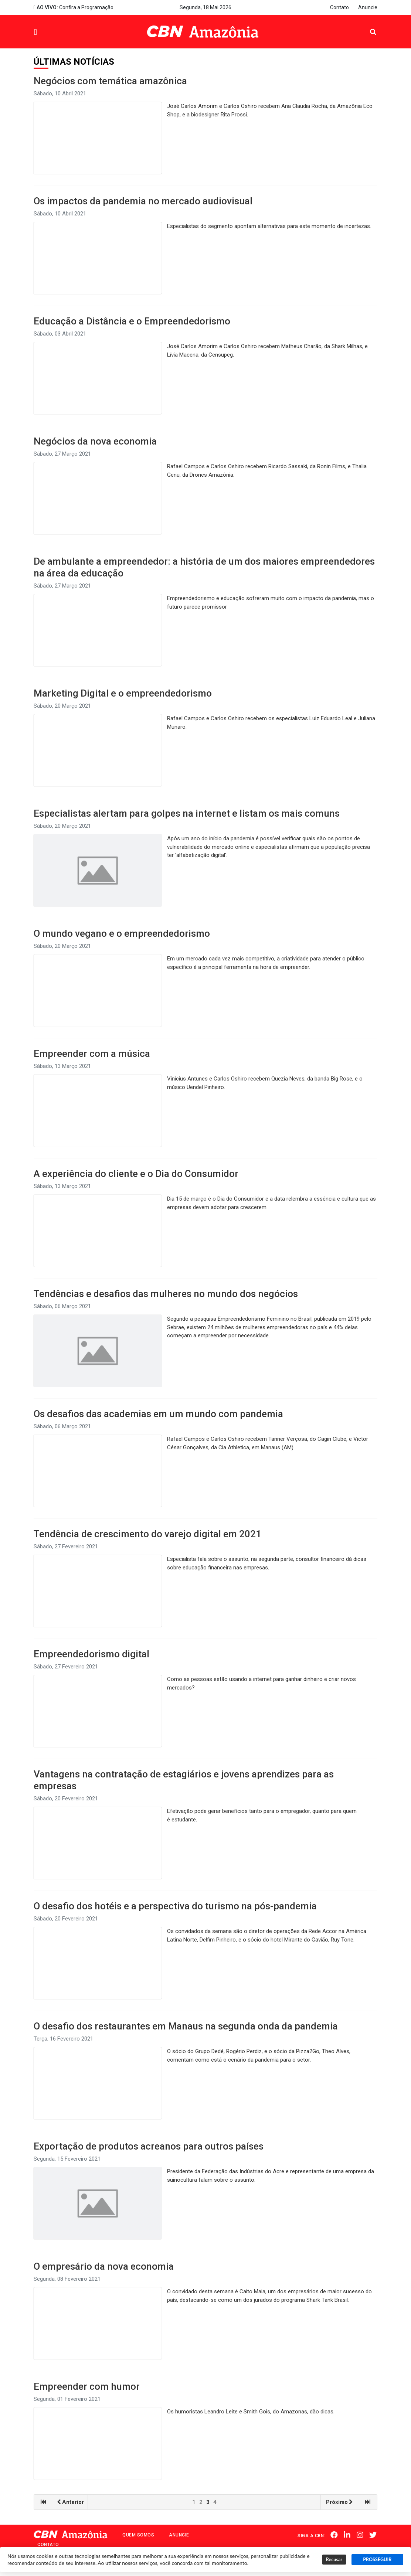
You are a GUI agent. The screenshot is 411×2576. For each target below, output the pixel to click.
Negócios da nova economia (95, 441)
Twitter (373, 2535)
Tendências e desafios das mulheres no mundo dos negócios (166, 1293)
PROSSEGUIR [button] (377, 2559)
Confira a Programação (73, 7)
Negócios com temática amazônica (110, 80)
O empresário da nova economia (104, 2266)
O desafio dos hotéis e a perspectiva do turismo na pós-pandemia (175, 1906)
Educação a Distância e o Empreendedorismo (132, 321)
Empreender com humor (87, 2386)
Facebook (336, 2535)
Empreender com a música (92, 1053)
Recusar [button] (334, 2559)
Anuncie (367, 7)
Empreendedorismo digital (91, 1654)
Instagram (361, 2535)
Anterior (70, 2502)
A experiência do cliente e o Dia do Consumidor (136, 1173)
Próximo (339, 2502)
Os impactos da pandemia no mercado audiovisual (143, 201)
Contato (339, 7)
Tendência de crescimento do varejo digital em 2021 (147, 1533)
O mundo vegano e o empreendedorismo (122, 933)
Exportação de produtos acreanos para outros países (149, 2146)
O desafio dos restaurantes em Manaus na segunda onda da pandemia (186, 2026)
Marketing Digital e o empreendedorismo (123, 693)
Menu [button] (52, 32)
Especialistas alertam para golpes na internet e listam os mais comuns (187, 813)
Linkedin (349, 2535)
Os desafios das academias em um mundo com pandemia (158, 1413)
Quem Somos (138, 2535)
